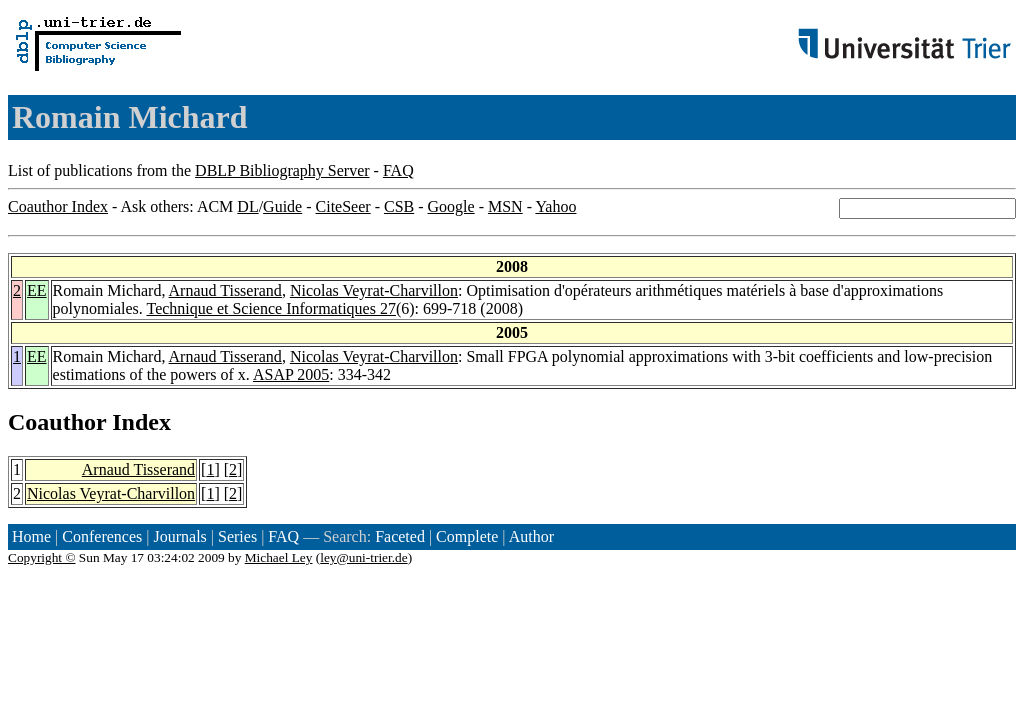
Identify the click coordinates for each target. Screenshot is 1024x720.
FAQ (398, 170)
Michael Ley (279, 557)
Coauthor (57, 422)
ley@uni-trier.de (363, 557)
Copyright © (42, 557)
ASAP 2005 (291, 374)
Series (237, 536)
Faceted (400, 536)
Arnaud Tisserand (225, 290)
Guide (282, 206)
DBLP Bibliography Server (282, 170)
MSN (505, 206)
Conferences (102, 536)
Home (31, 536)
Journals (179, 536)
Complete (467, 536)
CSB (399, 206)
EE (37, 290)
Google (451, 206)
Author (531, 536)
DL (247, 206)
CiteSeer (343, 206)
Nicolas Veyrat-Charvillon (374, 290)
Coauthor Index (58, 206)
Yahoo (555, 206)
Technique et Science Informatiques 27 (270, 308)
